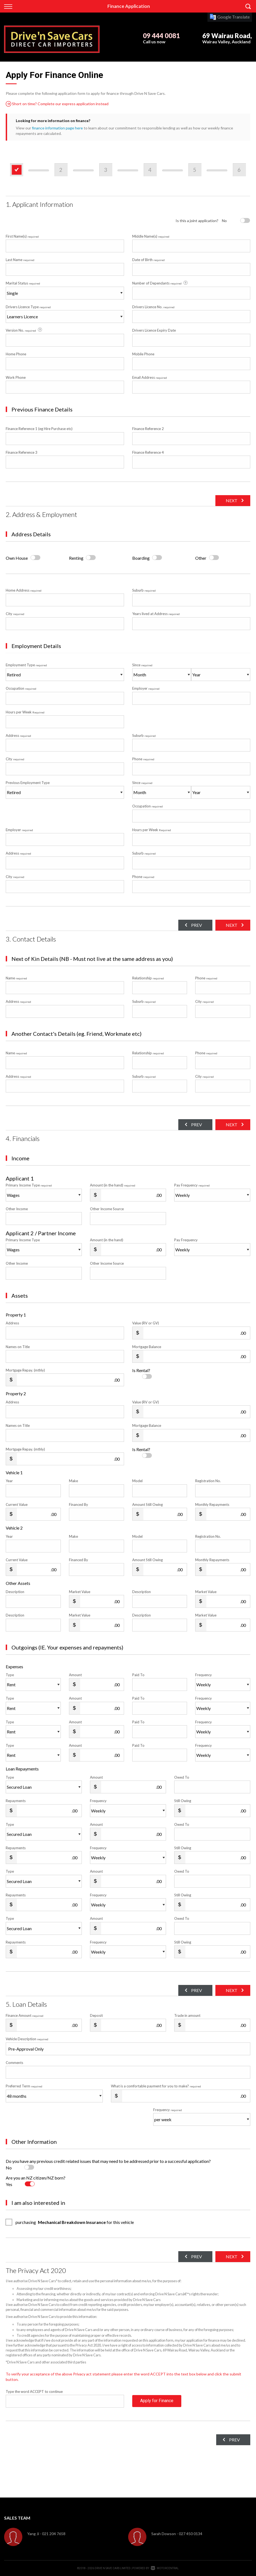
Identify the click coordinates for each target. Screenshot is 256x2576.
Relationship (148, 978)
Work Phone (16, 377)
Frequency (203, 1675)
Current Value (17, 1504)
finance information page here (57, 128)
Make (73, 1481)
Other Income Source (107, 1209)
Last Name (20, 260)
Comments (14, 2062)
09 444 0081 (161, 36)
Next (231, 500)
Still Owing (182, 1801)
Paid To (138, 1675)
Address (18, 735)
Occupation (21, 688)
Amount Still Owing (147, 1504)
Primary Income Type (29, 1185)
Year (9, 1481)
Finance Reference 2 (148, 428)
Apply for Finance (156, 2401)
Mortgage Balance (146, 1347)
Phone (143, 759)
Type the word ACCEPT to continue (34, 2391)
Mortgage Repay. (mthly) (25, 1370)
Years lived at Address (156, 614)
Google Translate (230, 16)
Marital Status (23, 283)
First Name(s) (22, 236)
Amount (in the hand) (112, 1185)
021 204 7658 (53, 2533)
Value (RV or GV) (145, 1323)
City (15, 614)
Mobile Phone (143, 354)
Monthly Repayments (212, 1504)
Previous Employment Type (65, 789)
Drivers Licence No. (153, 307)
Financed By (78, 1504)
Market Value (79, 1592)
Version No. (24, 330)
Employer (145, 688)
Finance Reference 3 (21, 452)
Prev (194, 925)
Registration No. (208, 1481)
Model (137, 1481)
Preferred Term (24, 2086)
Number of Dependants (160, 283)
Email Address (149, 377)
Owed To (181, 1777)
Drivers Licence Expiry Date (154, 330)
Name (16, 978)
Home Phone (16, 354)
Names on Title (18, 1347)
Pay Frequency (192, 1185)
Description (15, 1592)
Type (10, 1675)
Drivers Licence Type (28, 307)
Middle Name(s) (150, 236)
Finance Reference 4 (148, 452)
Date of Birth (148, 260)
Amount (75, 1675)
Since (142, 665)
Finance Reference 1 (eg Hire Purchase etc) (39, 428)
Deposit (96, 2015)
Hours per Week (25, 712)
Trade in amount (187, 2015)
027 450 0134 (190, 2533)
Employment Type (65, 672)
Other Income (17, 1209)
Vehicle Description (27, 2039)
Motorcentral (165, 2568)
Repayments (16, 1801)
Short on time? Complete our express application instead (57, 104)
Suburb (144, 590)
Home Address (23, 590)
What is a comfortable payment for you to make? (156, 2086)
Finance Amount (24, 2015)
